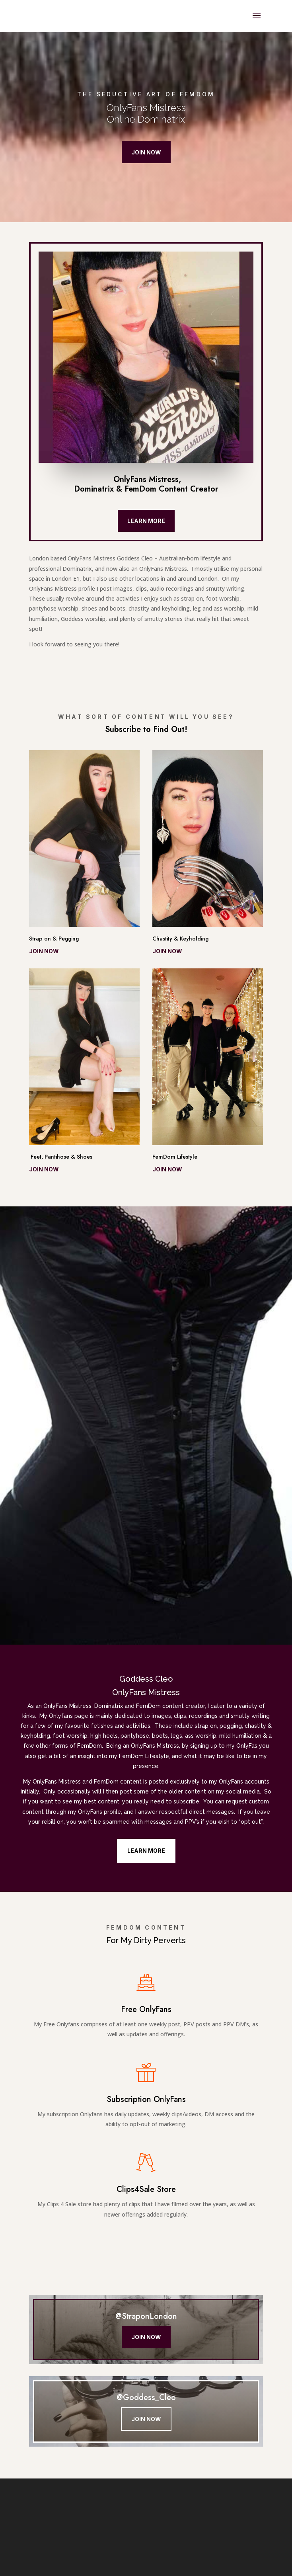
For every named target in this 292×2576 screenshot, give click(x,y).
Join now (44, 951)
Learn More (146, 520)
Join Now (146, 152)
